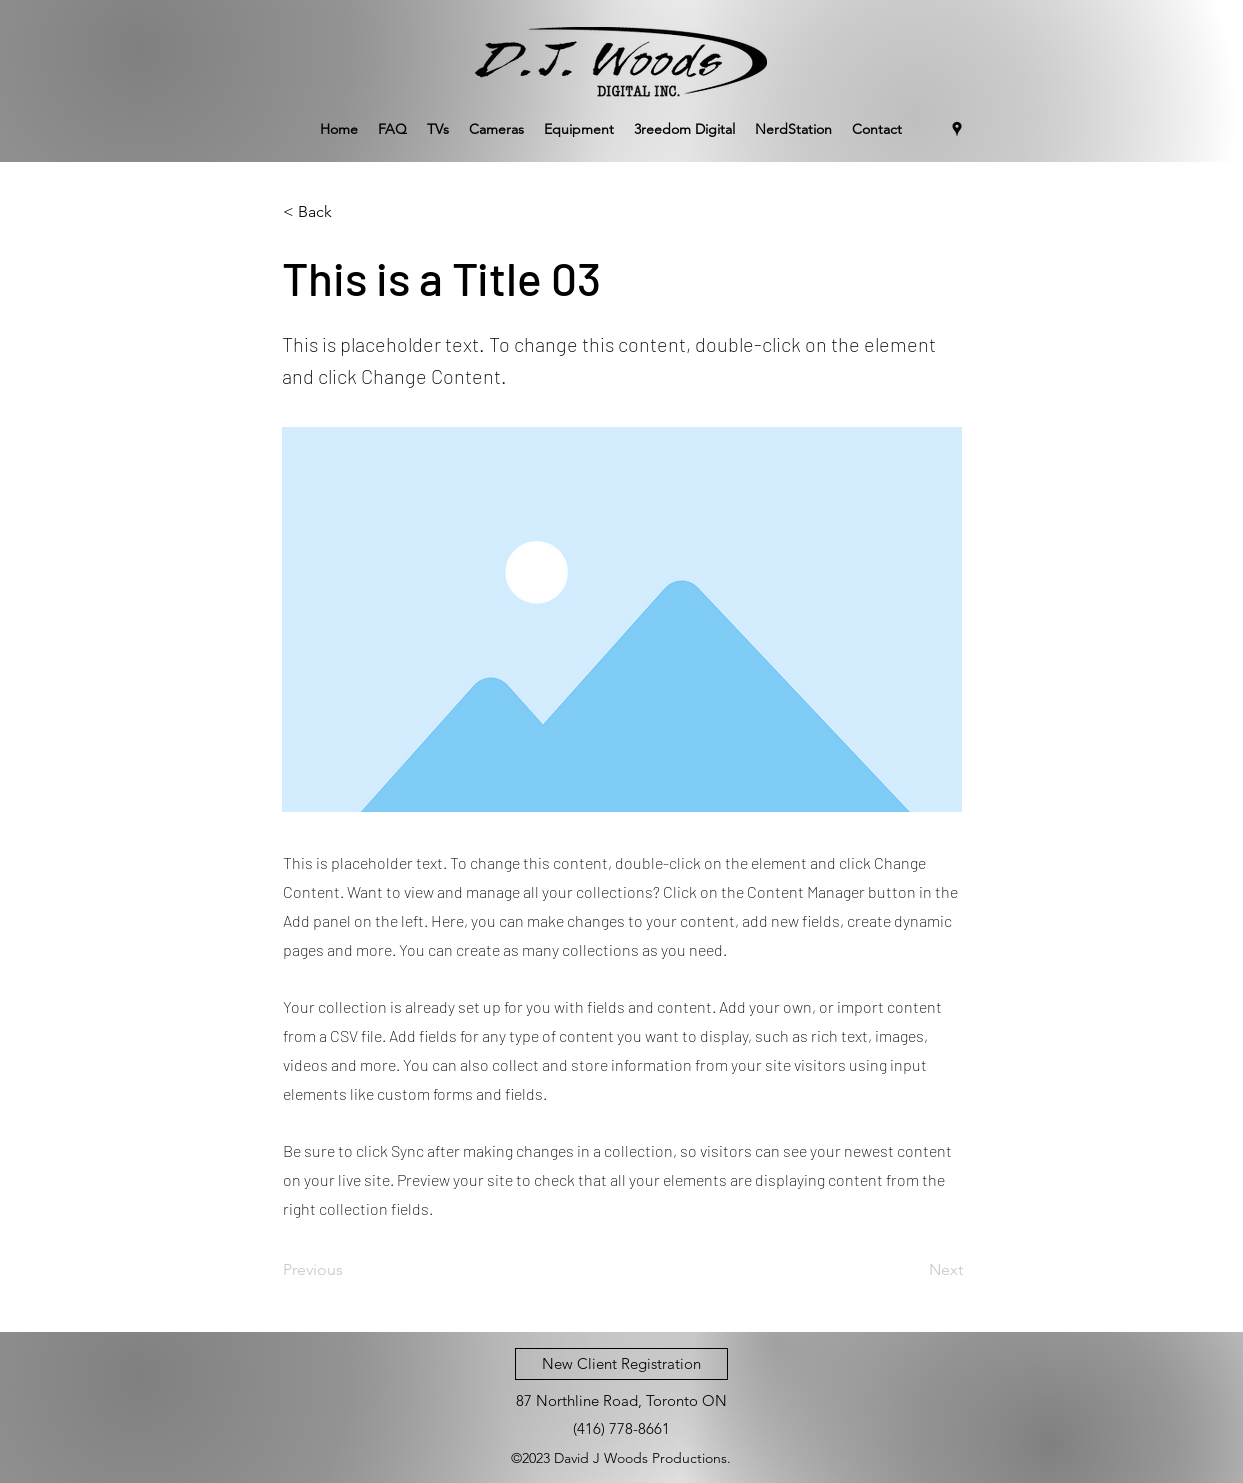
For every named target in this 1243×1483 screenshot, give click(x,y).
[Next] (913, 1270)
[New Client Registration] (621, 1364)
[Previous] (349, 1270)
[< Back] (349, 212)
